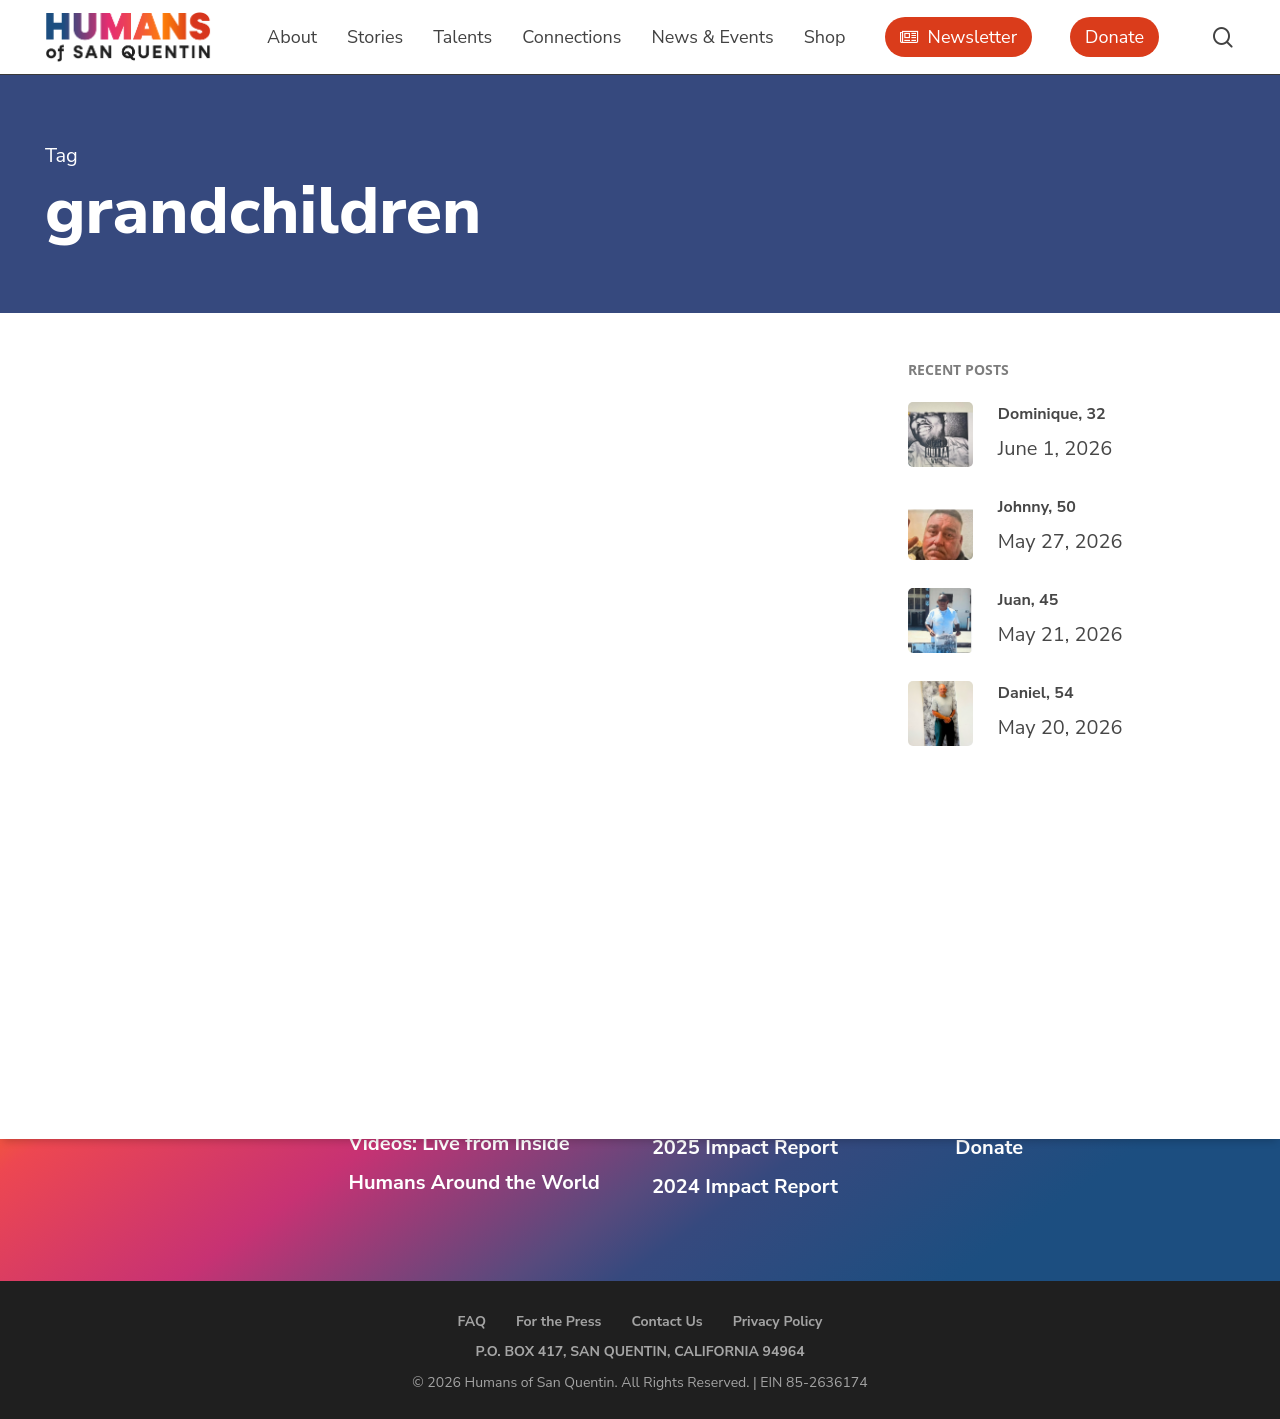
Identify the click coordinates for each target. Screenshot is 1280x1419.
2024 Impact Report (745, 1186)
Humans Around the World (473, 1182)
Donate (989, 1147)
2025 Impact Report (745, 1147)
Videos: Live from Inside (458, 1143)
